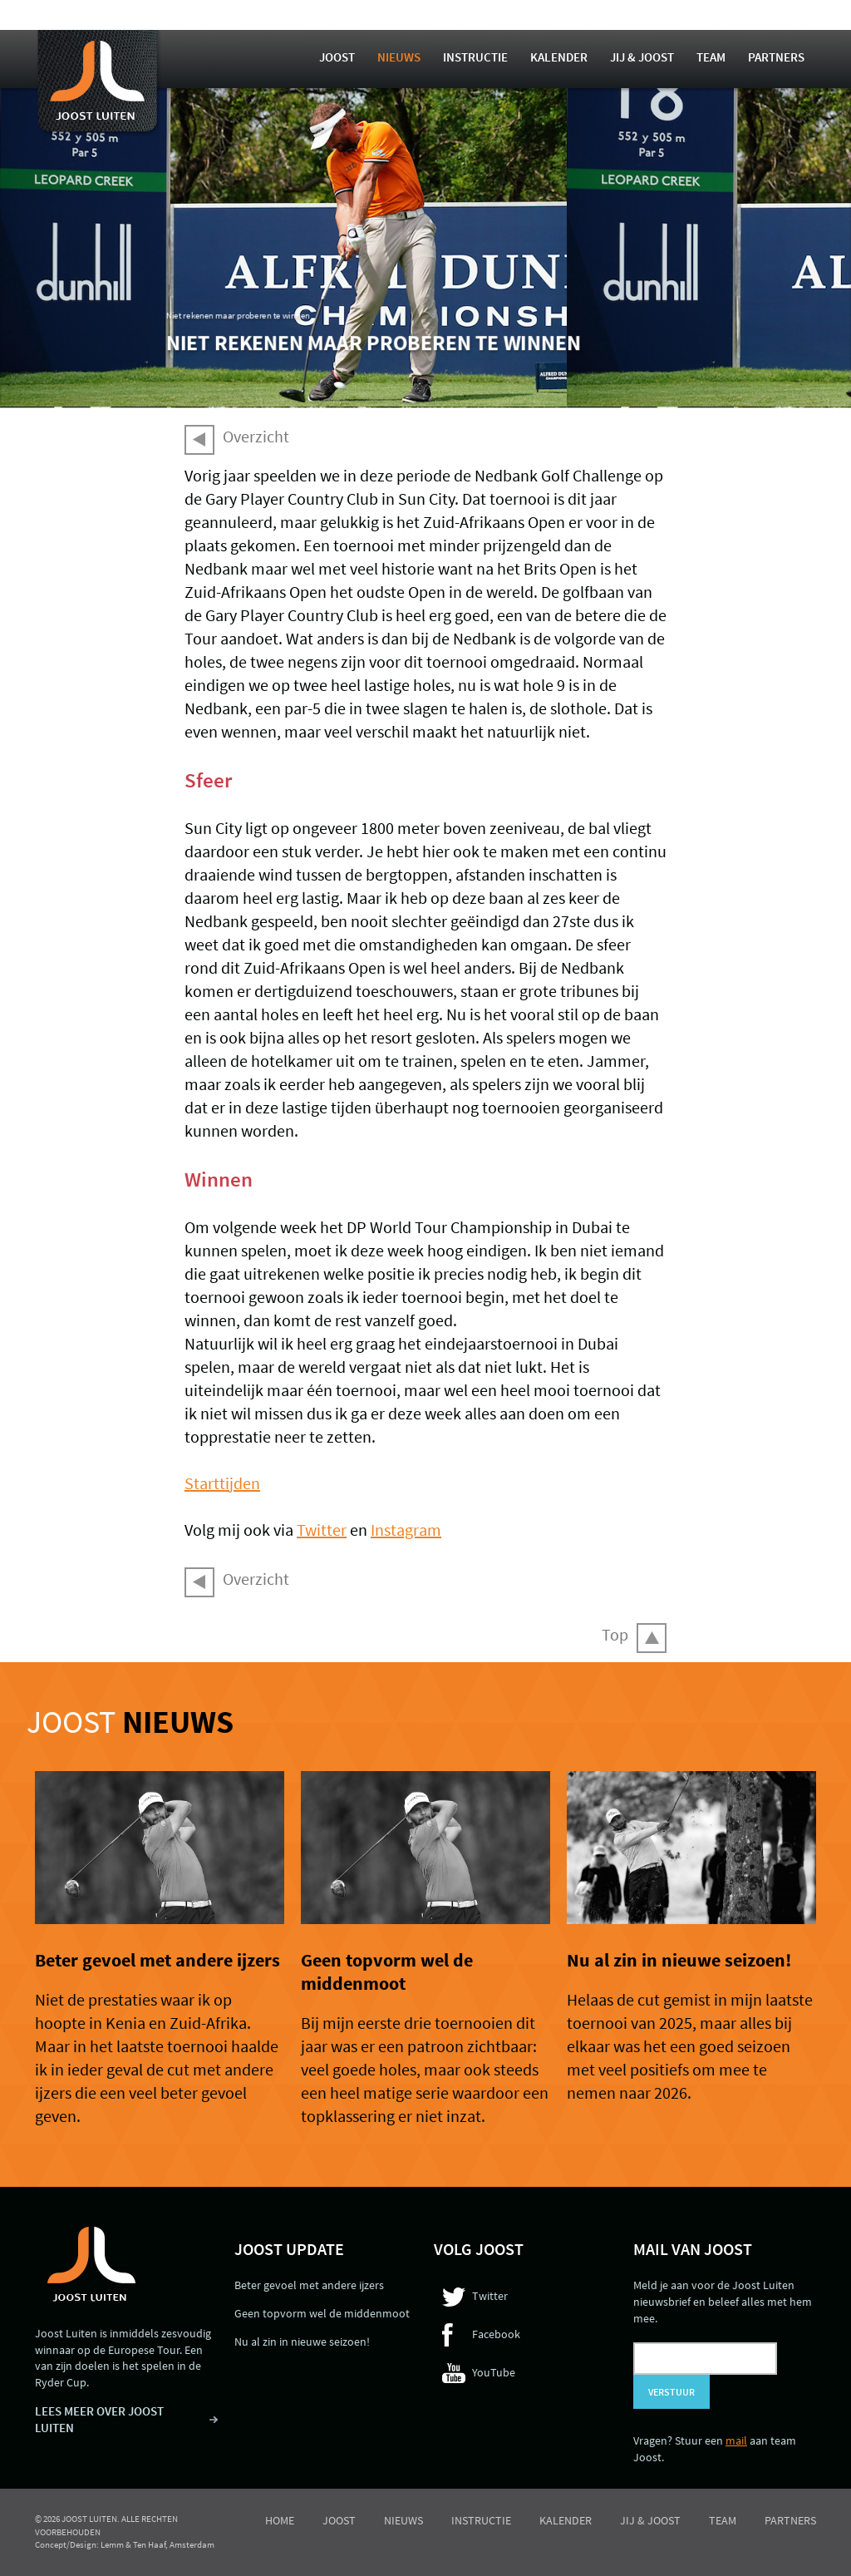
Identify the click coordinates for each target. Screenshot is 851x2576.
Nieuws (399, 57)
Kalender (559, 57)
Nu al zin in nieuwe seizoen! (679, 1959)
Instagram (406, 1529)
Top (615, 1634)
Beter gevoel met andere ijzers (157, 1959)
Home (279, 2520)
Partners (776, 57)
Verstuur (671, 2392)
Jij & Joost (642, 57)
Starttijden (222, 1483)
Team (711, 57)
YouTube (493, 2372)
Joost (337, 57)
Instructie (475, 57)
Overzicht (256, 436)
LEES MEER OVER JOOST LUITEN (99, 2419)
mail (736, 2440)
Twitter (322, 1529)
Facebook (496, 2334)
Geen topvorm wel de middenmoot (387, 1971)
